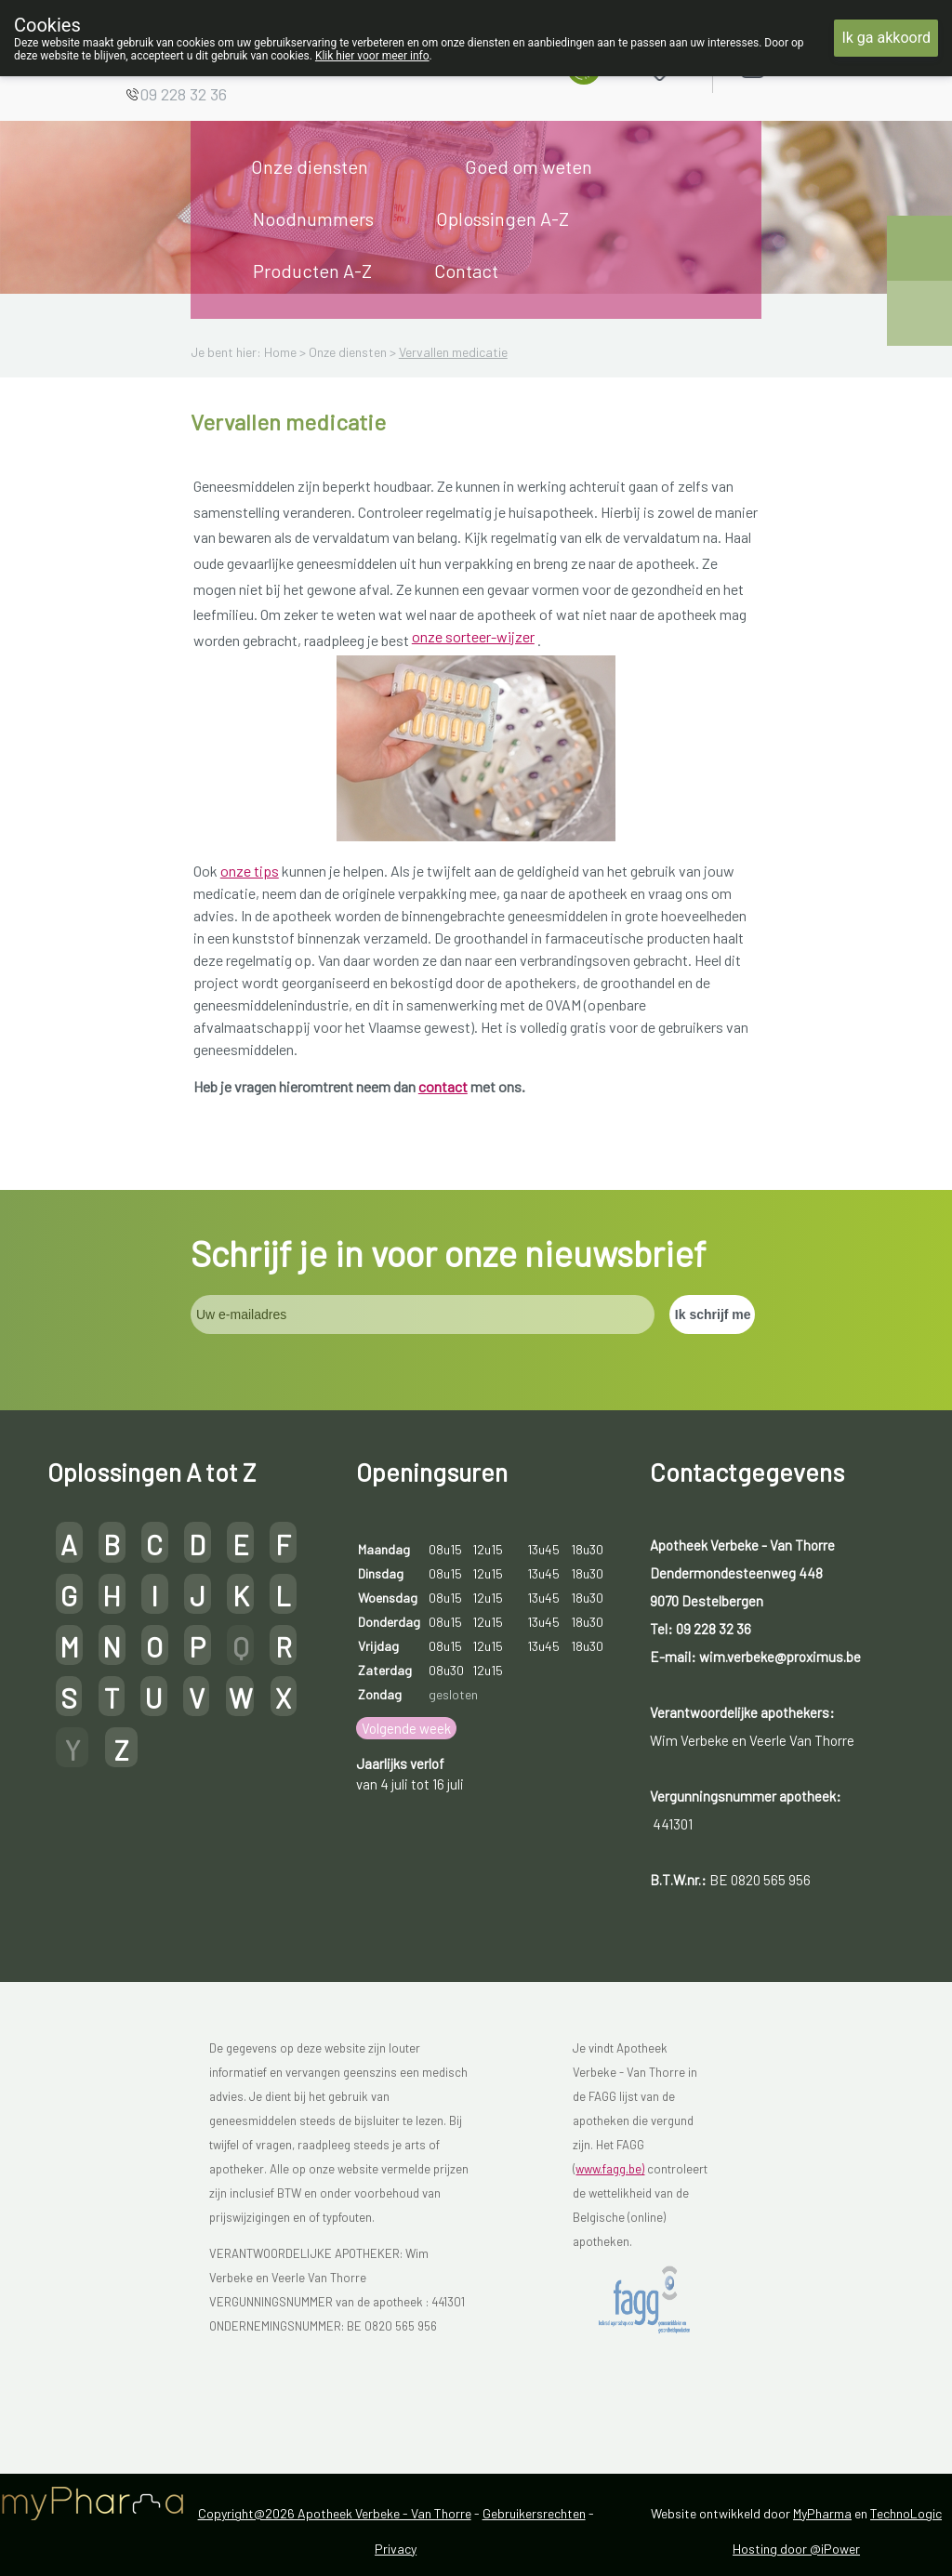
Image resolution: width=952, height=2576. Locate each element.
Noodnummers (313, 218)
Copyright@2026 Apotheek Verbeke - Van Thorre (334, 2513)
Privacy (395, 2548)
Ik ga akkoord (886, 37)
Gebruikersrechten (534, 2513)
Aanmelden (818, 64)
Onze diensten (309, 166)
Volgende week (406, 1728)
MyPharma (822, 2513)
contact (443, 1086)
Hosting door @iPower (796, 2548)
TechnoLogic (906, 2513)
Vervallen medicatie (453, 352)
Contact (466, 270)
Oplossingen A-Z (502, 218)
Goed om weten (528, 166)
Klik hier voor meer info (372, 55)
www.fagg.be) (609, 2168)
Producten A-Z (312, 270)
